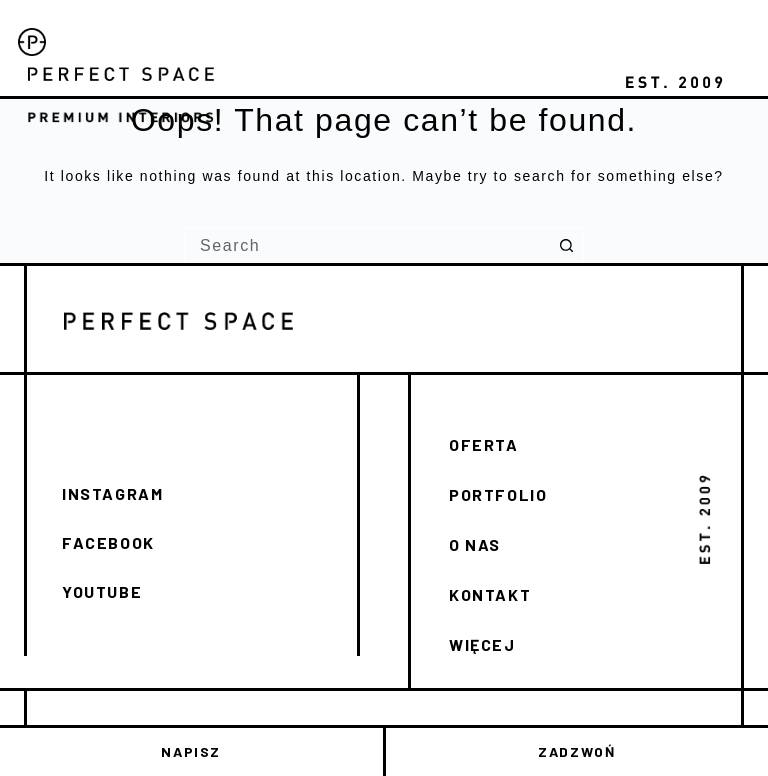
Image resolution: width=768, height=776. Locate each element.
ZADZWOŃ (576, 751)
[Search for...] (366, 245)
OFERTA (484, 444)
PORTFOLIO (498, 494)
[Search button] (566, 245)
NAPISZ (191, 751)
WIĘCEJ (482, 644)
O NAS (475, 544)
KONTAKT (490, 594)
